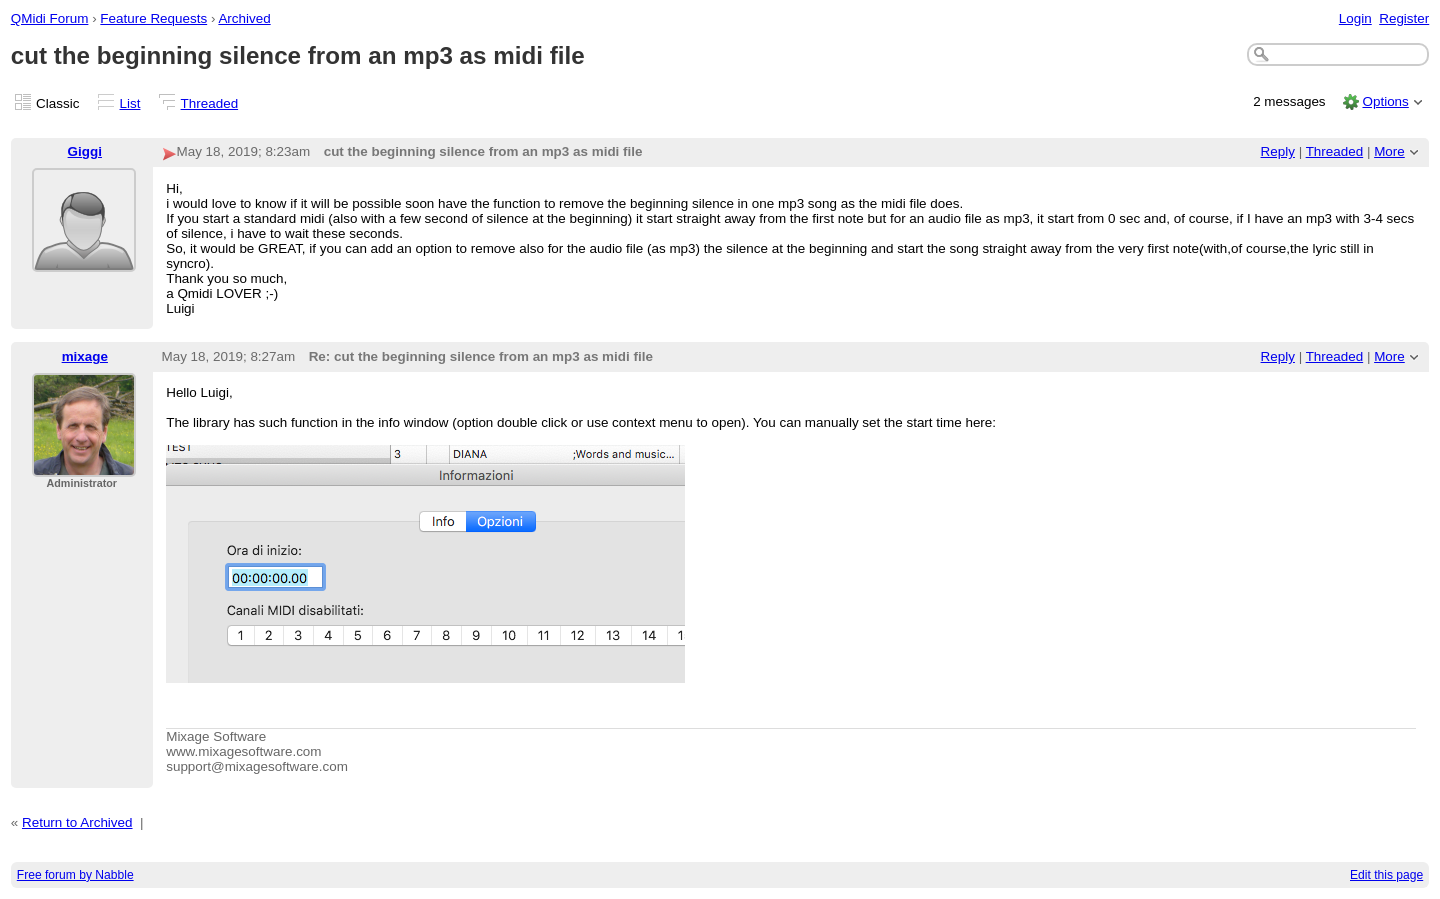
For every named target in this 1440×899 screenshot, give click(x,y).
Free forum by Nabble (75, 875)
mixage (85, 356)
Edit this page (1386, 875)
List (130, 103)
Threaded (210, 103)
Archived (244, 18)
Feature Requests (153, 18)
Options (1385, 101)
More (1389, 151)
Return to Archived (77, 822)
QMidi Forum (50, 18)
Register (1404, 18)
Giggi (85, 151)
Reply (1278, 151)
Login (1355, 18)
